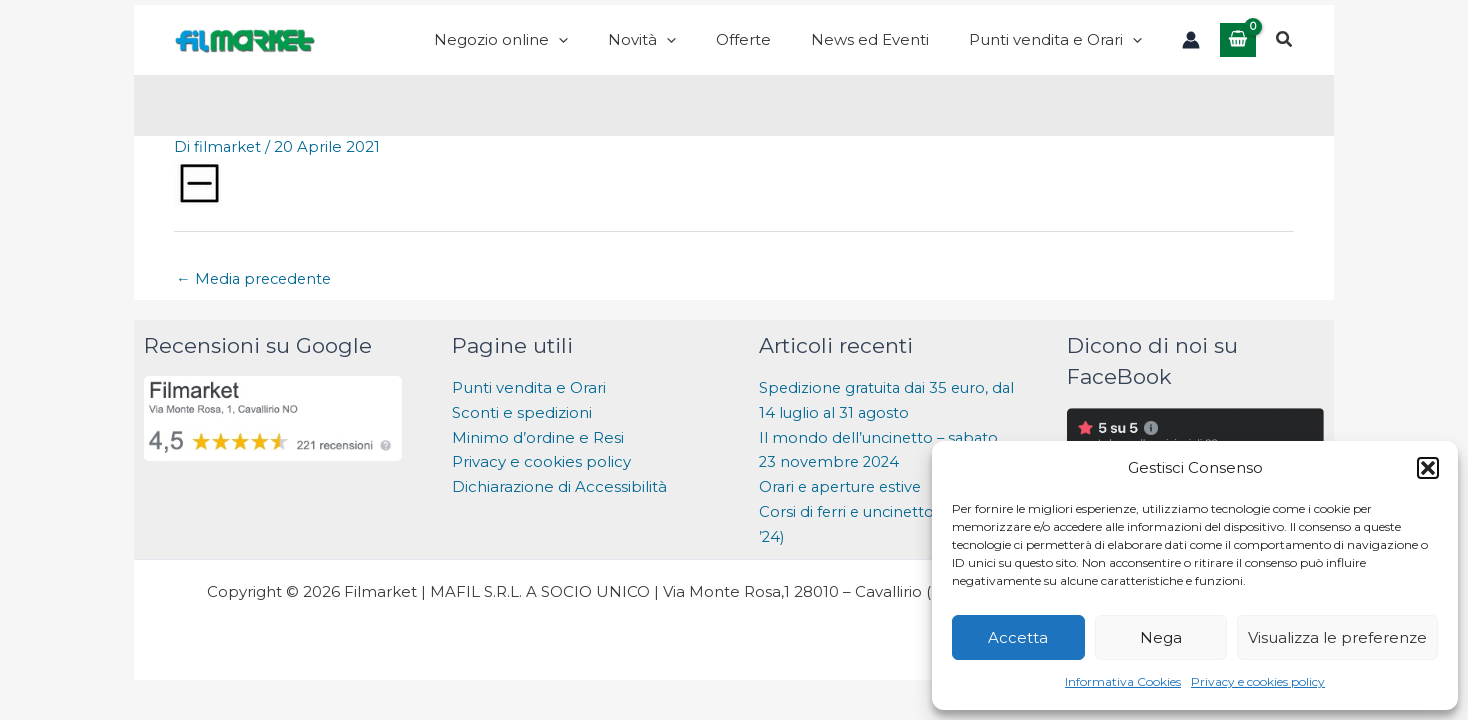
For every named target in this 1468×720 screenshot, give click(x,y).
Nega (1161, 637)
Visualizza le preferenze (1337, 637)
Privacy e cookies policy (1258, 681)
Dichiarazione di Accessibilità (561, 506)
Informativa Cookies (1123, 681)
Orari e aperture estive (844, 506)
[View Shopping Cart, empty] (1238, 49)
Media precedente (257, 298)
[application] (648, 50)
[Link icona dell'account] (1191, 50)
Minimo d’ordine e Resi (538, 457)
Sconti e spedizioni (522, 432)
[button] (1428, 468)
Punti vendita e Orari (529, 407)
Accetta (1018, 637)
